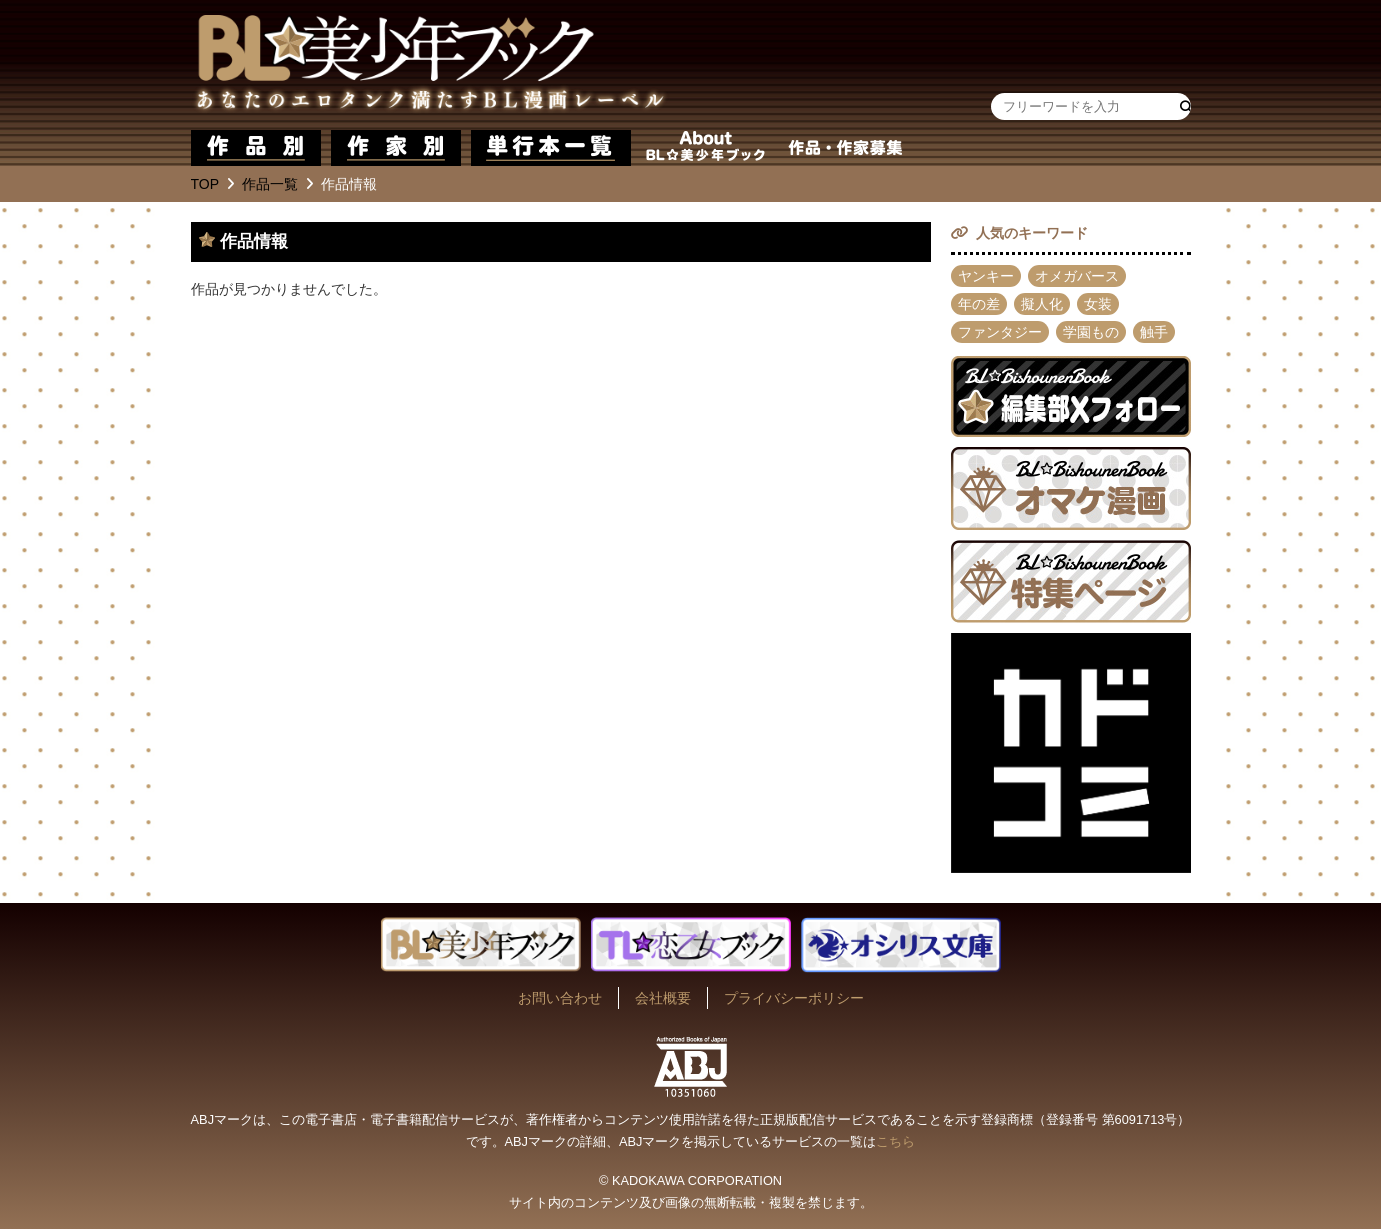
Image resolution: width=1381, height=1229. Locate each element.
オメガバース (1077, 276)
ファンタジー (1000, 332)
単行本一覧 (551, 148)
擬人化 (1042, 304)
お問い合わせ (560, 998)
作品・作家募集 (846, 148)
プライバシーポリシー (794, 998)
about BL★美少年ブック (706, 148)
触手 (1154, 332)
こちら (895, 1141)
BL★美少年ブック (430, 65)
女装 (1098, 304)
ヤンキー (986, 276)
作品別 (256, 148)
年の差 (979, 304)
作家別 (396, 148)
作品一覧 (270, 184)
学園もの (1091, 332)
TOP (205, 184)
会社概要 (663, 998)
